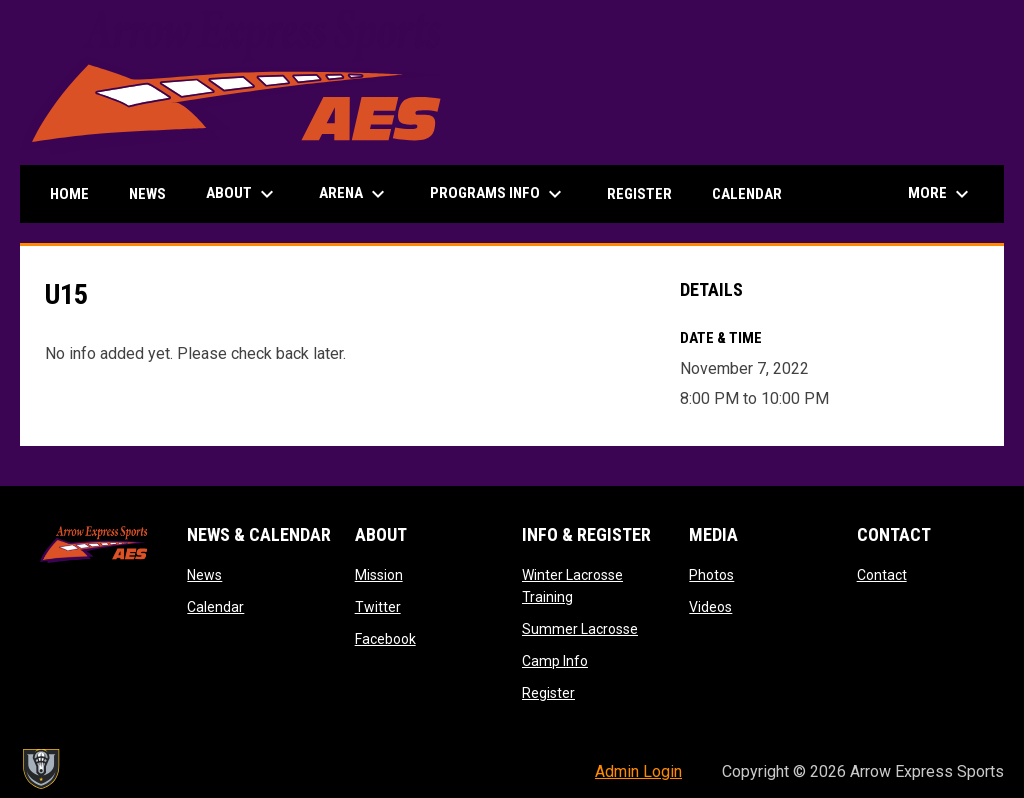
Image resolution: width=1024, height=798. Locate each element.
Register (548, 693)
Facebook (385, 639)
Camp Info (555, 661)
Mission (379, 575)
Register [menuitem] (639, 194)
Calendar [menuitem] (747, 194)
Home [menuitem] (69, 194)
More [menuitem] (941, 194)
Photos (711, 575)
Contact (882, 575)
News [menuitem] (147, 194)
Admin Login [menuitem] (638, 771)
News (204, 575)
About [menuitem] (242, 194)
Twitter (378, 607)
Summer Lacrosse (580, 629)
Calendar (215, 607)
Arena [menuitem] (354, 194)
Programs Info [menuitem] (498, 194)
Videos (710, 607)
